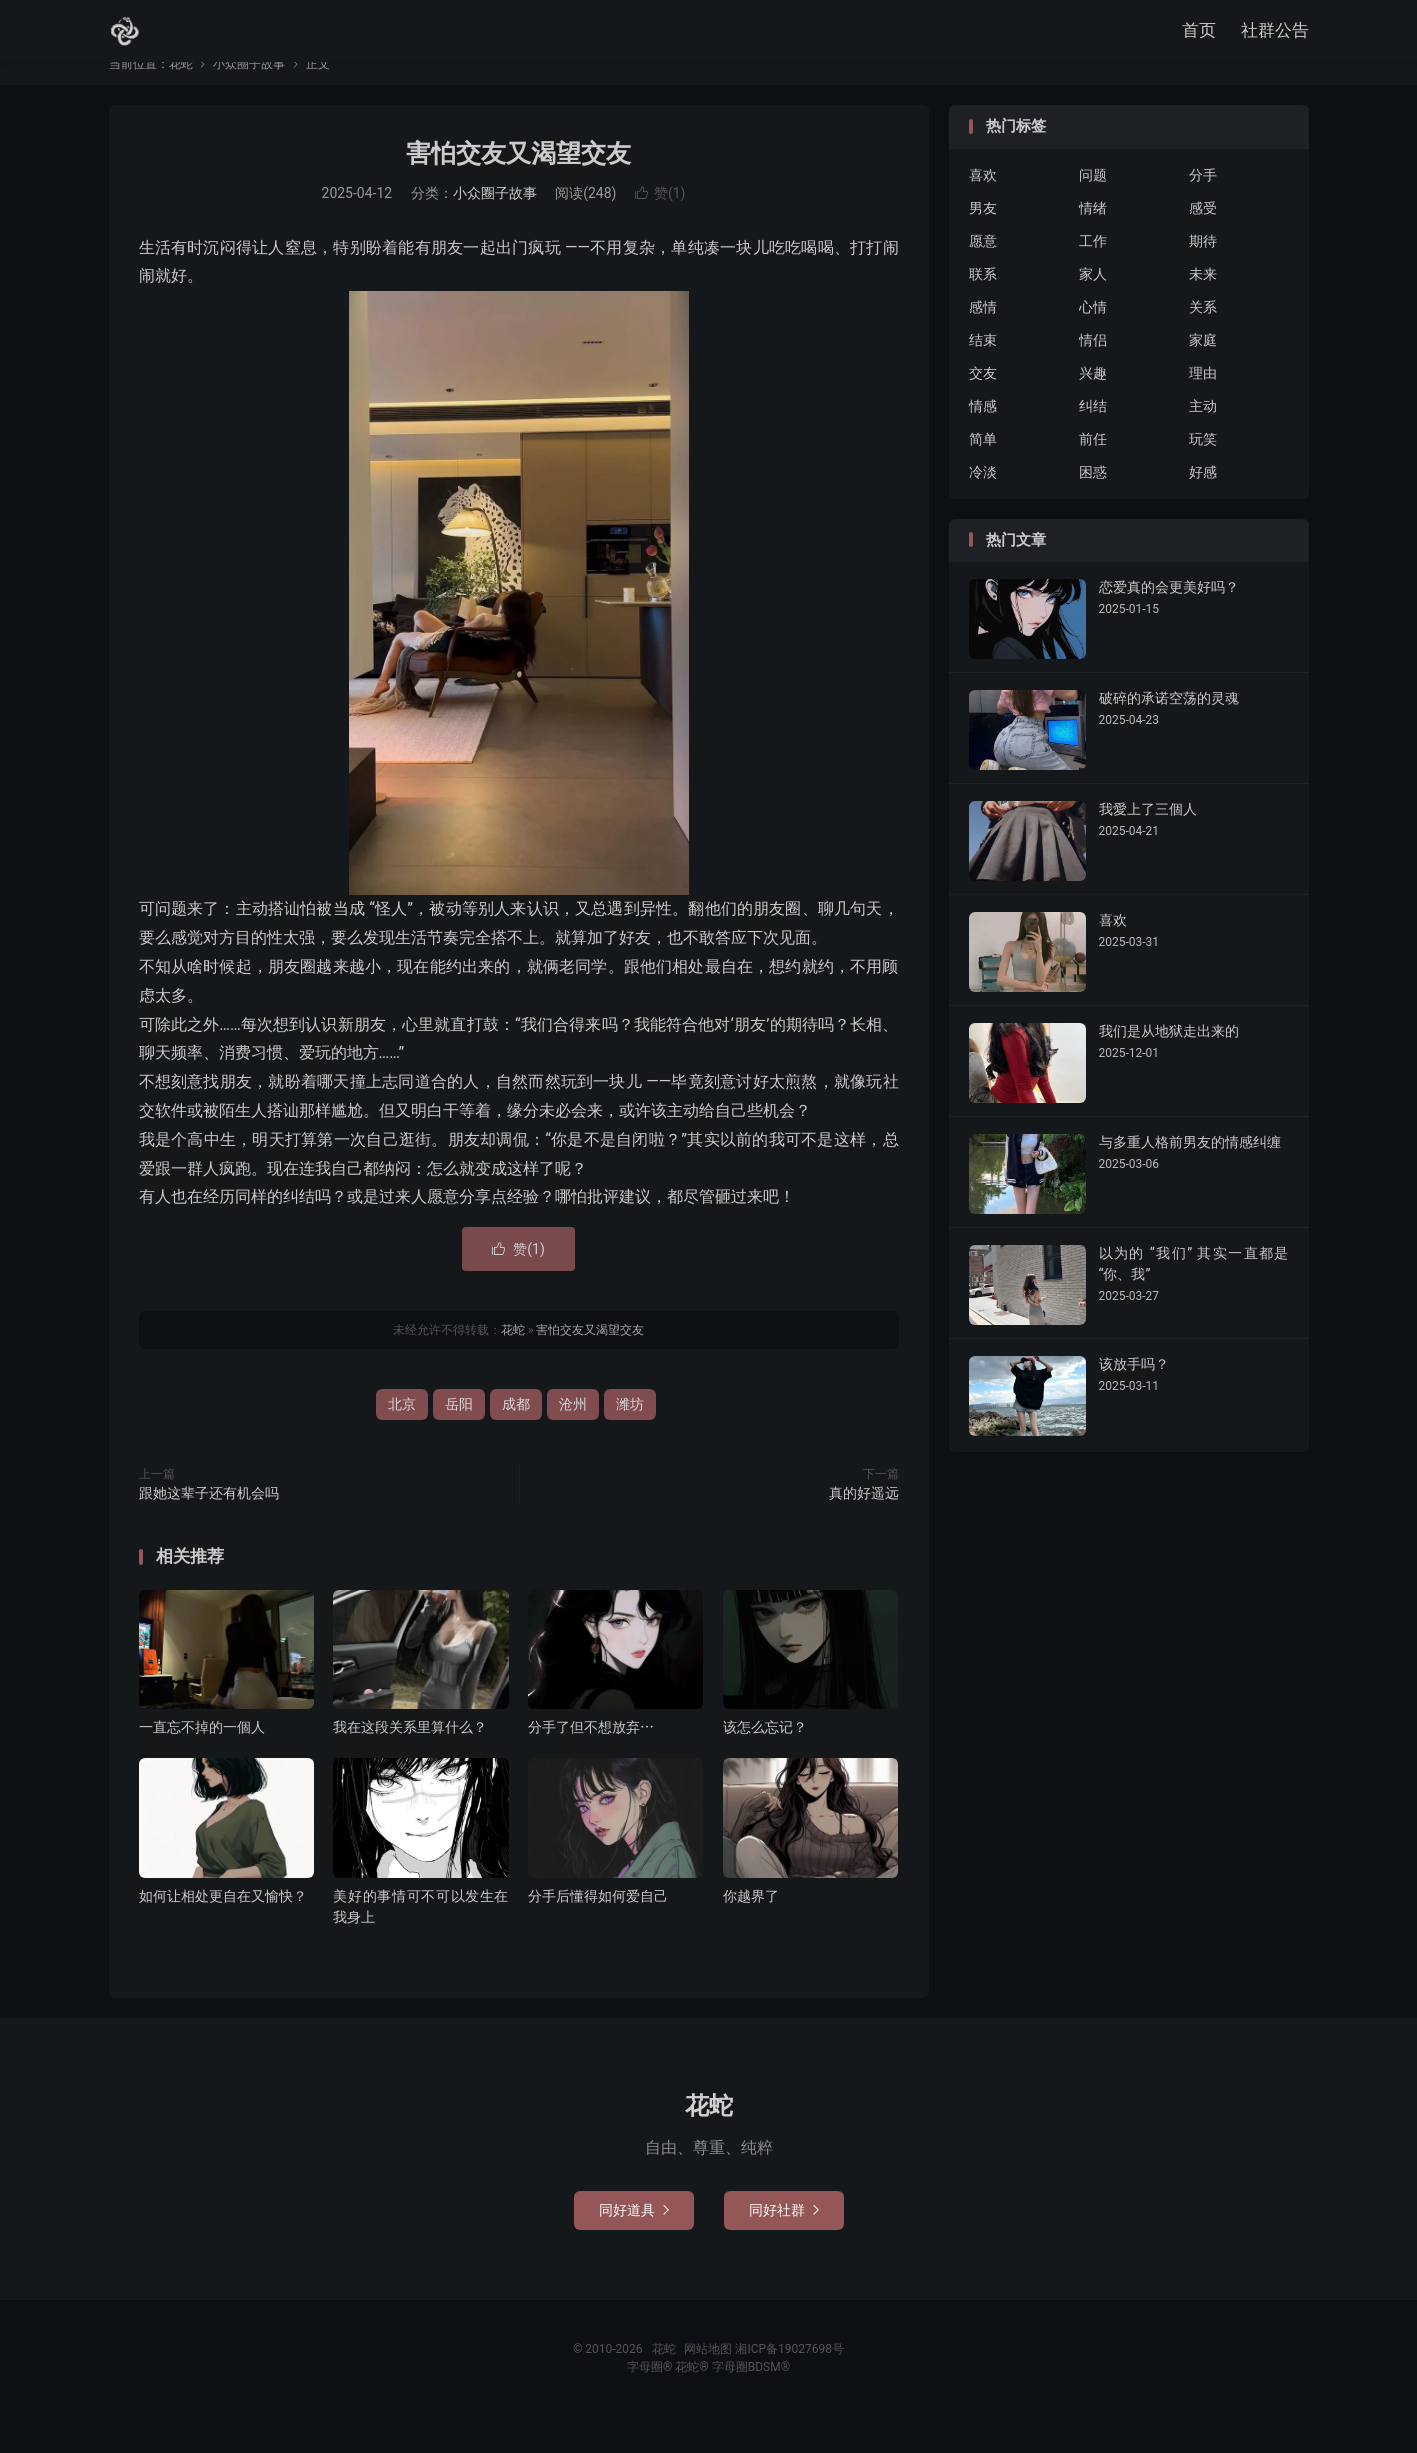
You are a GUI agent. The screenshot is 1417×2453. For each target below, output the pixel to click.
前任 (1093, 469)
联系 (983, 304)
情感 (983, 436)
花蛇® (693, 2397)
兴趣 (1093, 403)
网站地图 (708, 2379)
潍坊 (630, 1434)
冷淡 (983, 502)
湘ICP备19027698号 (789, 2379)
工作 (1093, 271)
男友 (983, 238)
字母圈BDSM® (751, 2397)
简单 (983, 469)
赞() (660, 223)
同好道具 (634, 2240)
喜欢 (983, 205)
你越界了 (751, 1926)
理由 (1203, 403)
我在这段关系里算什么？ (410, 1757)
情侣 (1093, 370)
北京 (402, 1434)
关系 (1203, 337)
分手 (1203, 205)
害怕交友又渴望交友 (518, 183)
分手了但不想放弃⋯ (591, 1757)
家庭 (1203, 370)
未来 (1203, 304)
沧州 (573, 1434)
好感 (1203, 502)
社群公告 (1275, 35)
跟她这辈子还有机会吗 (209, 1523)
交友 (983, 403)
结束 (983, 370)
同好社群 (784, 2240)
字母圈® (651, 2397)
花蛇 (125, 36)
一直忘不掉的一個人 (202, 1757)
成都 (516, 1434)
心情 (1093, 337)
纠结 (1093, 436)
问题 (1093, 205)
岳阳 (459, 1434)
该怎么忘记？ (765, 1757)
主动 (1203, 436)
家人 (1093, 304)
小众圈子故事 (249, 94)
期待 (1203, 271)
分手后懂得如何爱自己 (598, 1926)
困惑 (1093, 502)
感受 (1203, 238)
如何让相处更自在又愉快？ (223, 1926)
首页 (1199, 35)
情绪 (1093, 238)
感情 (983, 337)
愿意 (983, 271)
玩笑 (1203, 469)
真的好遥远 (864, 1523)
